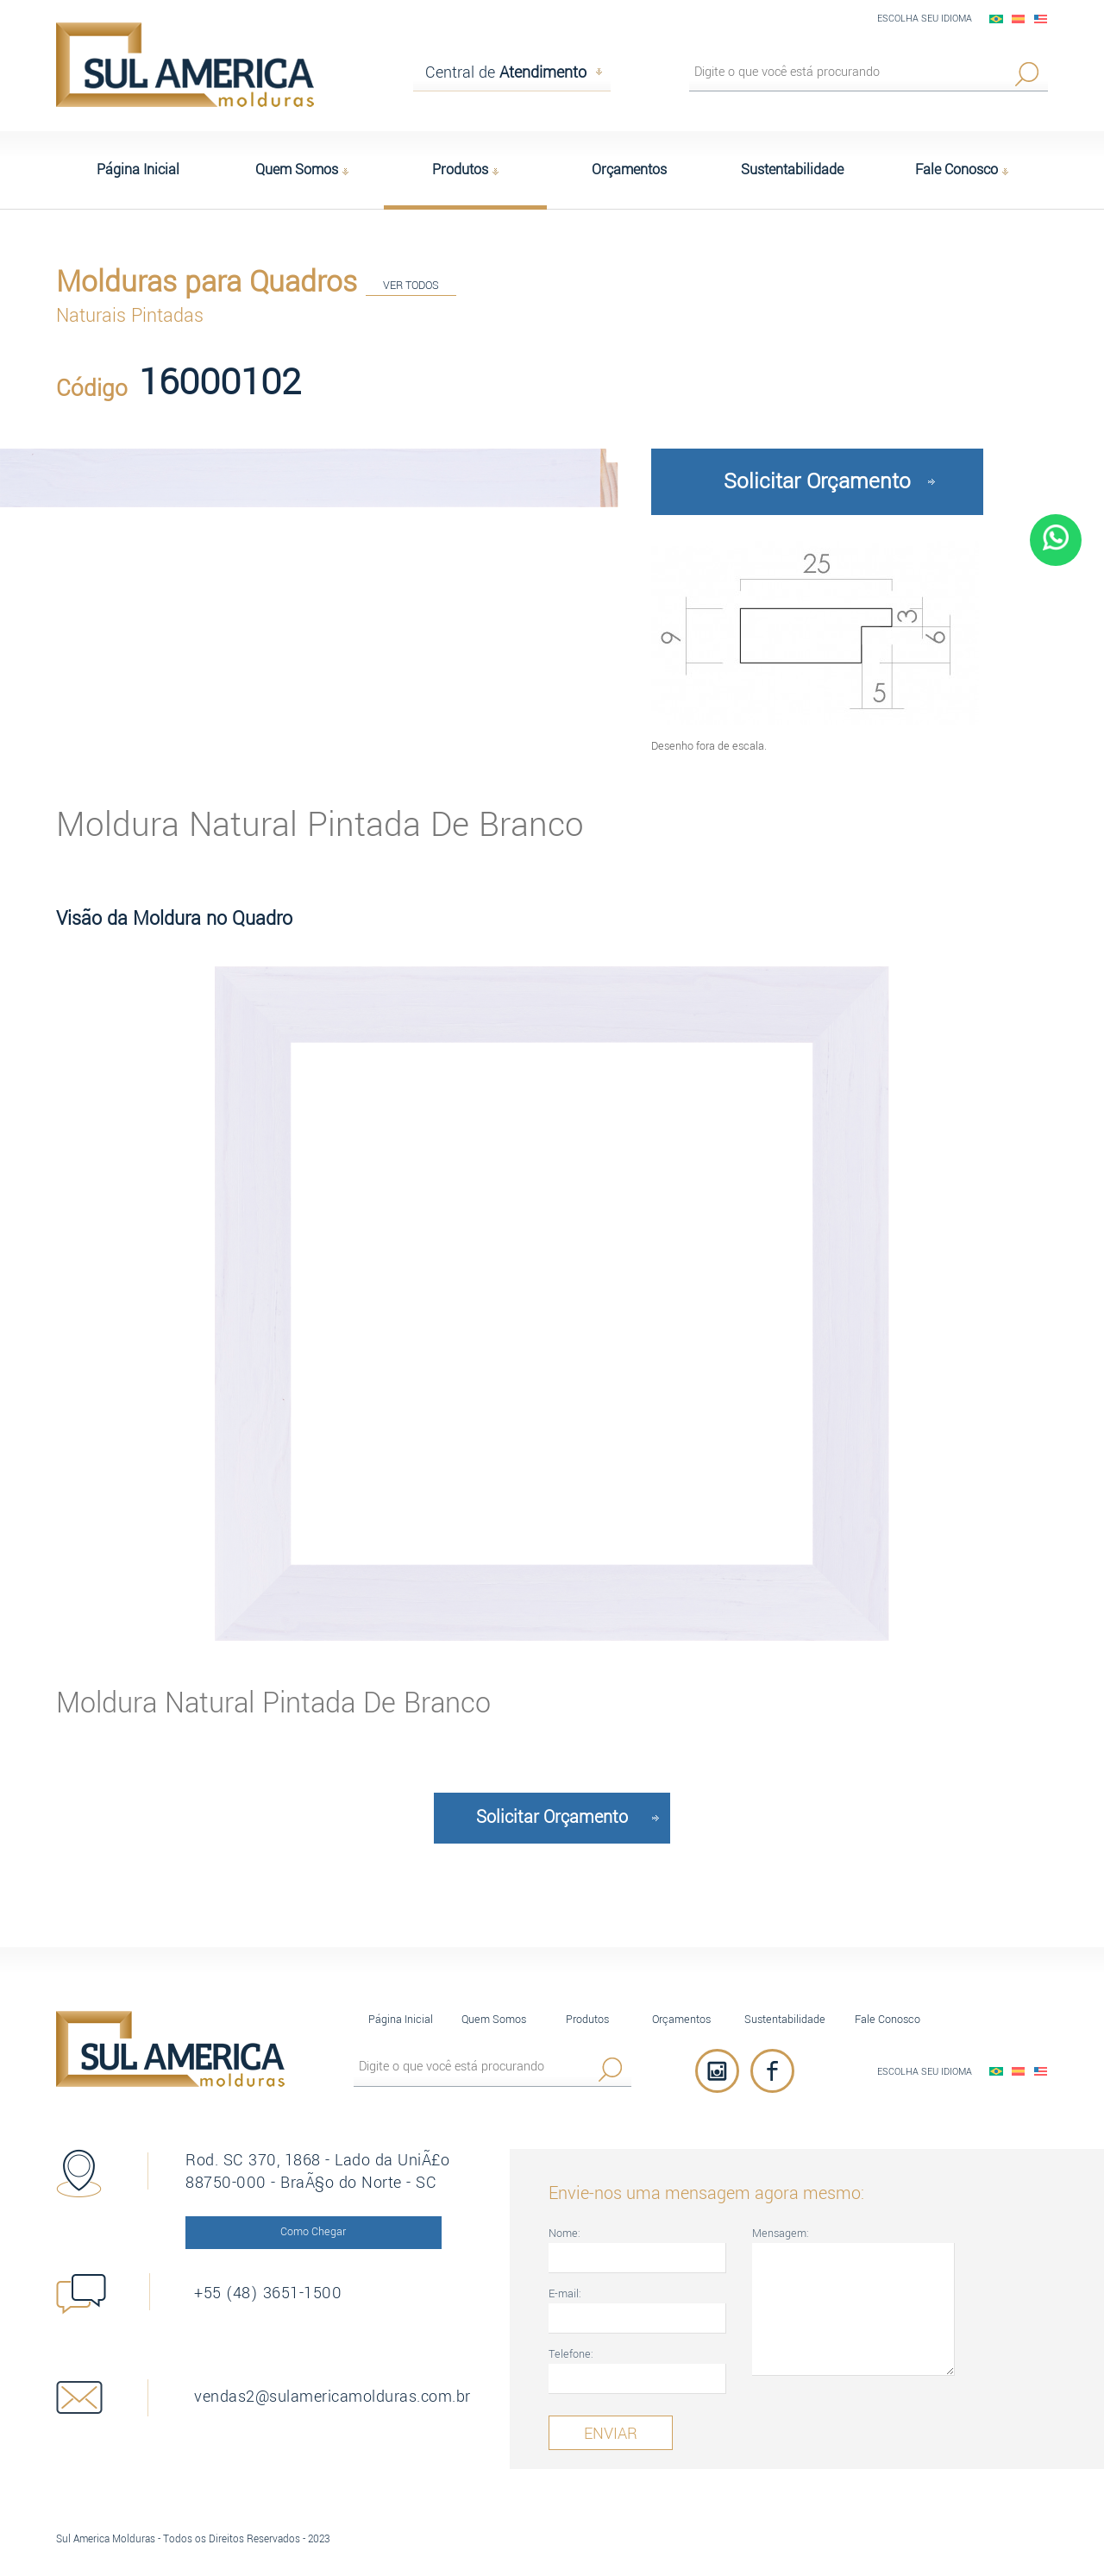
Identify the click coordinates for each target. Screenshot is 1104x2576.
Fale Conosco (887, 2019)
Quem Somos (493, 2019)
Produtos (587, 2019)
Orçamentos (681, 2019)
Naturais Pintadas (130, 316)
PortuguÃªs (996, 19)
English (1041, 19)
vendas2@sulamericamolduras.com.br (332, 2396)
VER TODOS (411, 285)
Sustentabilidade (784, 2019)
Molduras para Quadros (206, 282)
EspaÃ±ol (1019, 19)
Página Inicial (400, 2019)
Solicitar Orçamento (817, 481)
